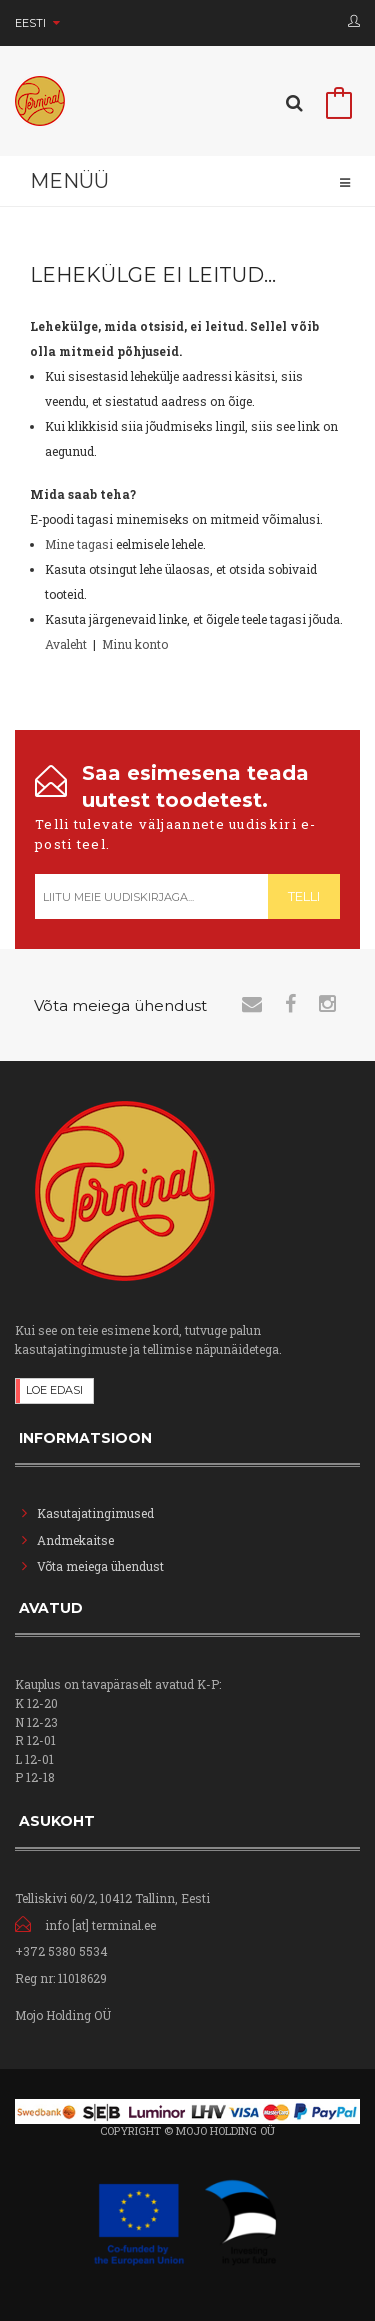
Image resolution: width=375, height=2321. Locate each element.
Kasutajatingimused (95, 1513)
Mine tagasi (79, 544)
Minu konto (135, 644)
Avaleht (66, 644)
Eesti (37, 23)
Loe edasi (54, 1390)
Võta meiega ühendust (100, 1566)
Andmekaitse (77, 1540)
